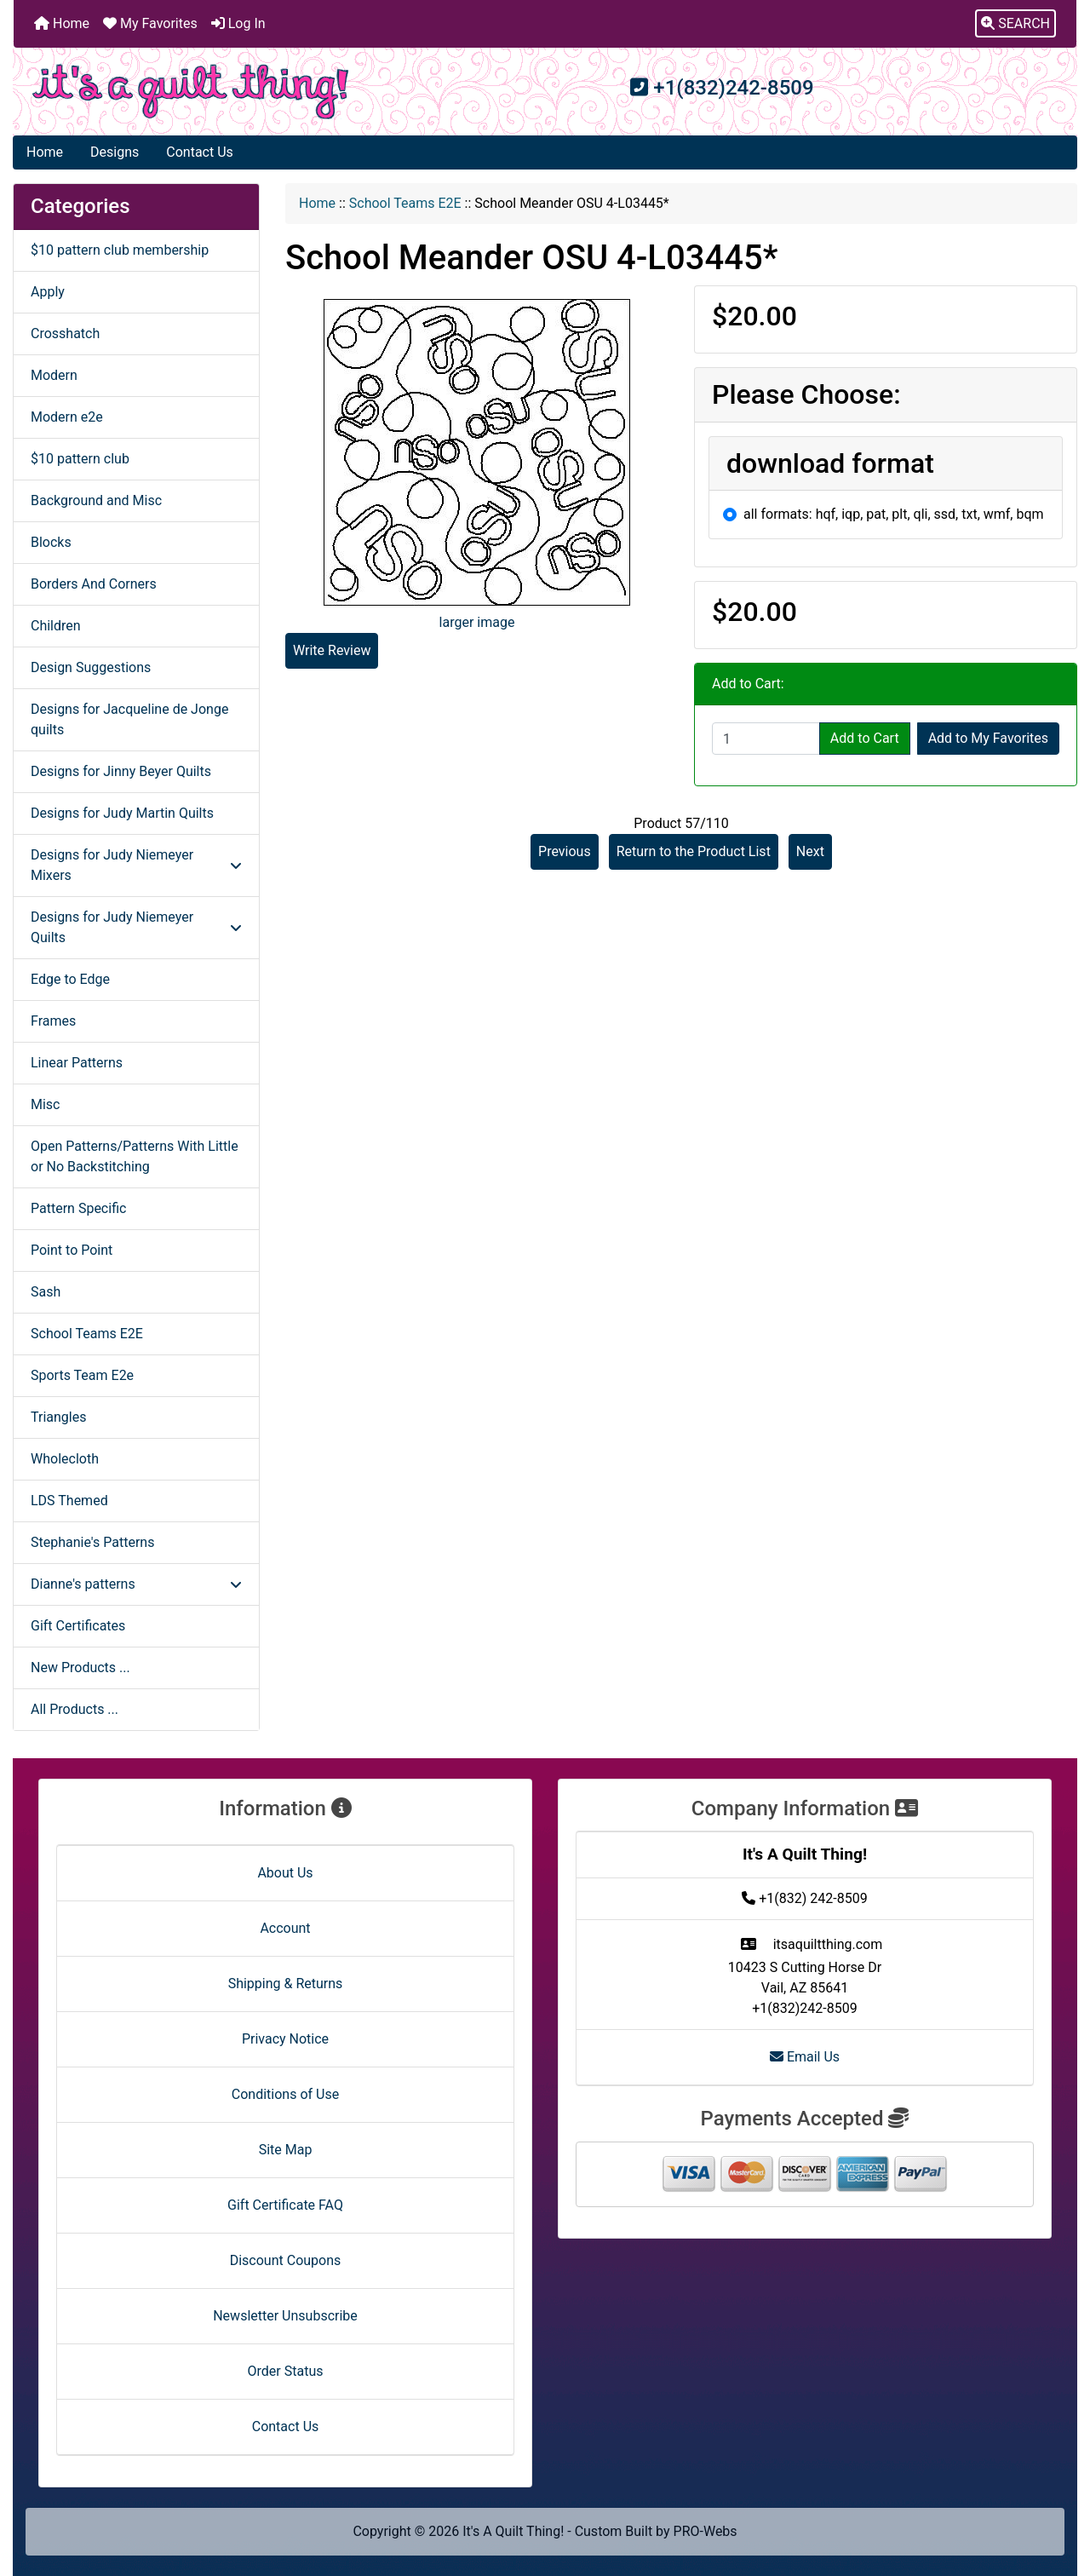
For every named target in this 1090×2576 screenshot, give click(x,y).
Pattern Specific (78, 1208)
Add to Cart (864, 738)
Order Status (286, 2371)
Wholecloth (65, 1459)
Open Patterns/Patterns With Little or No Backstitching (134, 1156)
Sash (45, 1292)
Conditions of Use (285, 2094)
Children (56, 626)
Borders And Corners (94, 584)
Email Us (805, 2057)
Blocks (51, 542)
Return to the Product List (694, 851)
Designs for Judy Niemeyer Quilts (136, 927)
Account (285, 1928)
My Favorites (150, 23)
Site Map (286, 2150)
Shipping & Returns (285, 1983)
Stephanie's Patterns (92, 1542)
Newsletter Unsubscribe (285, 2316)
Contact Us (199, 152)
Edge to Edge (70, 979)
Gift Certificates (78, 1626)
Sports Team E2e (82, 1375)
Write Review (331, 650)
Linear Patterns (77, 1063)
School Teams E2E (405, 203)
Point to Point (71, 1250)
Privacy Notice (285, 2039)
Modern (54, 375)
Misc (45, 1104)
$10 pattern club (80, 459)
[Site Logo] (190, 91)
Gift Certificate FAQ (285, 2205)
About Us (285, 1873)
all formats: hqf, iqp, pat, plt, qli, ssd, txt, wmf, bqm (893, 514)
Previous (564, 851)
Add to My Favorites (988, 738)
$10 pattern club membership (120, 250)
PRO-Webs (705, 2531)
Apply (48, 292)
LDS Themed (69, 1500)
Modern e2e (67, 417)
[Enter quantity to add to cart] (766, 738)
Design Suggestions (91, 667)
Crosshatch (65, 333)
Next (810, 851)
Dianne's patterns (136, 1584)
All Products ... (74, 1709)
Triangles (58, 1417)
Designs (114, 152)
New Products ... (80, 1667)
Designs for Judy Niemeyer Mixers (136, 865)
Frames (53, 1021)
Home (61, 23)
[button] (1015, 24)
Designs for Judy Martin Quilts (122, 813)
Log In (238, 23)
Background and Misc (96, 500)
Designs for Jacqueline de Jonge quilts (129, 719)
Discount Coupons (285, 2260)
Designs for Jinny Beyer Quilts (121, 771)
